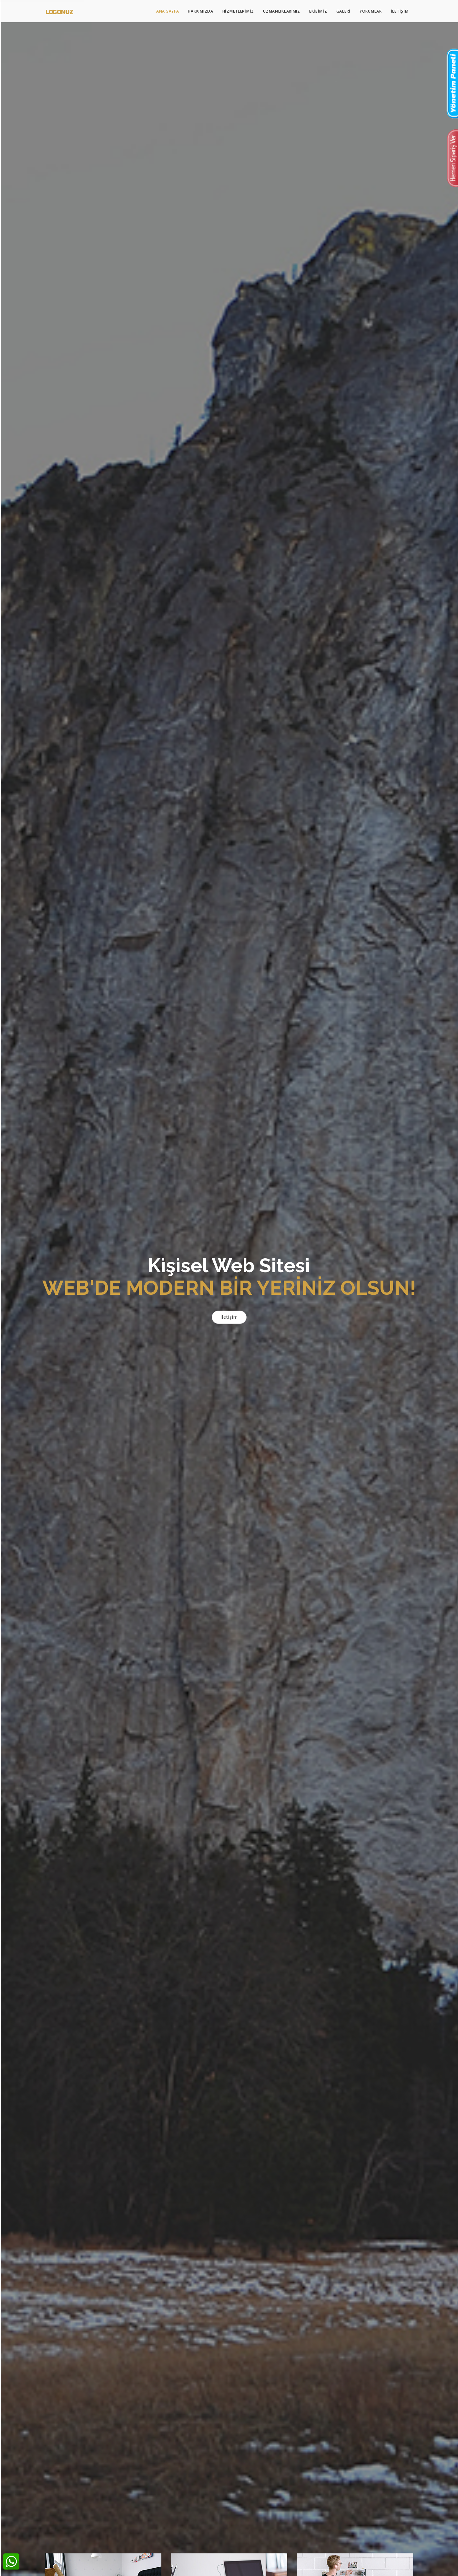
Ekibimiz (318, 11)
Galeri (343, 11)
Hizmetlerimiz (238, 11)
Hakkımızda (200, 11)
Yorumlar (371, 11)
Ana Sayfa (167, 11)
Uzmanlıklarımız (281, 11)
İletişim (400, 11)
